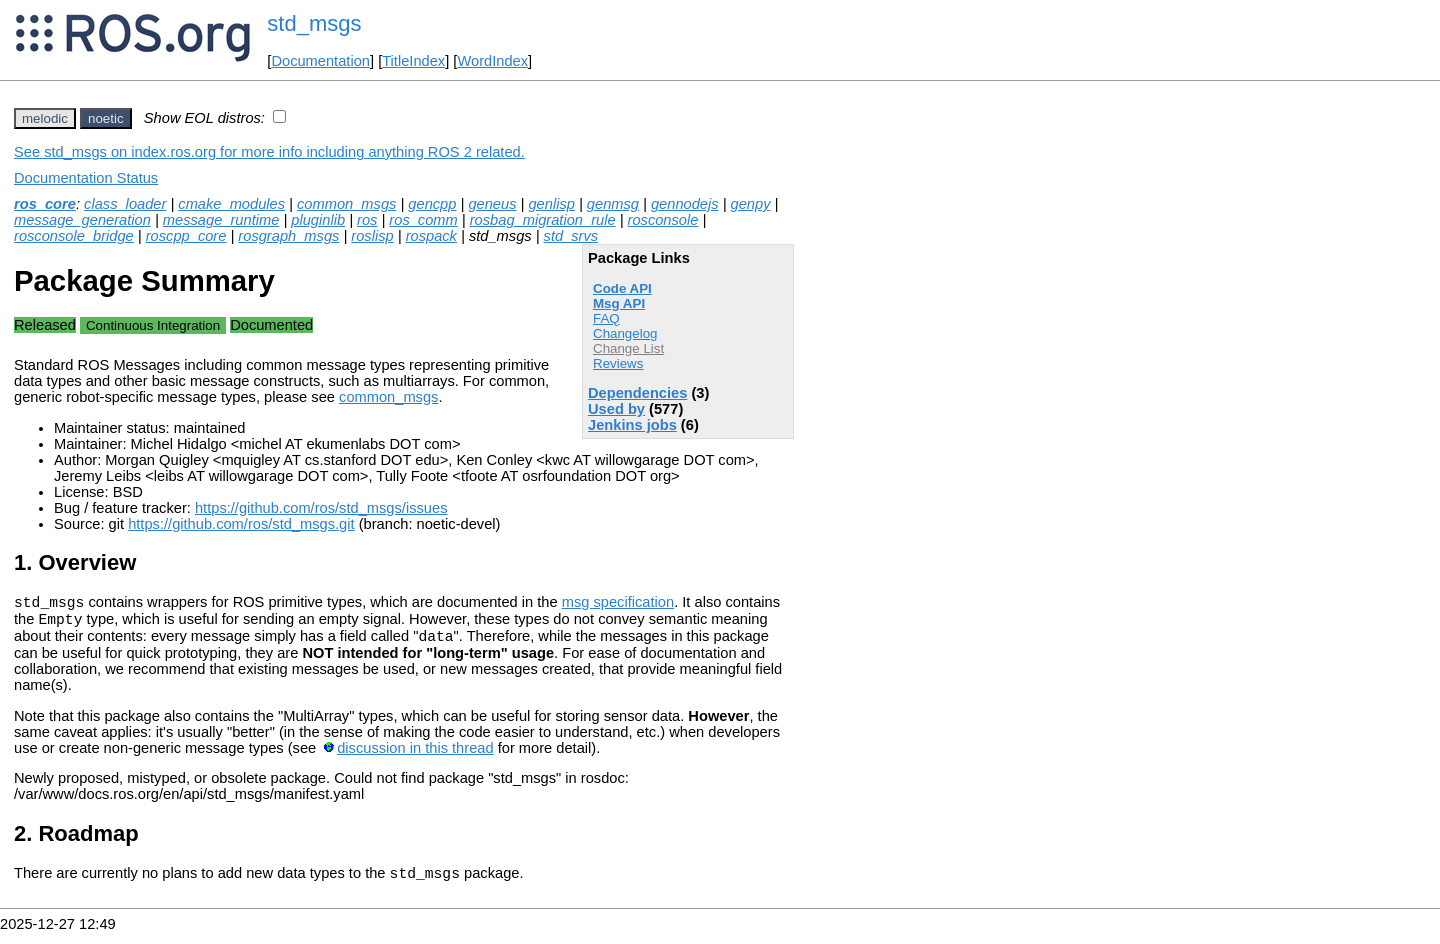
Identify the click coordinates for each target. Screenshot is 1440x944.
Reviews (618, 363)
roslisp (372, 236)
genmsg (613, 204)
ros (367, 220)
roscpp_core (186, 236)
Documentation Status (86, 178)
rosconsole (663, 220)
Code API (622, 288)
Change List (628, 348)
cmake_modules (231, 204)
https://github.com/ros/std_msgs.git (241, 524)
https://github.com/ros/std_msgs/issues (321, 508)
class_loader (125, 204)
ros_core (45, 204)
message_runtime (221, 220)
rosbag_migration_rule (543, 220)
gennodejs (685, 204)
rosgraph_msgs (288, 236)
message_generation (82, 220)
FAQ (606, 318)
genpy (751, 204)
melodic (45, 118)
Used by (616, 409)
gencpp (432, 204)
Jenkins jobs (632, 425)
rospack (431, 236)
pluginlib (318, 220)
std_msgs (314, 23)
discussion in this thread (415, 757)
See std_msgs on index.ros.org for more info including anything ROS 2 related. (269, 152)
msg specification (618, 605)
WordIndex (492, 61)
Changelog (625, 333)
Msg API (619, 303)
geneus (492, 204)
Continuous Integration (153, 325)
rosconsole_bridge (74, 236)
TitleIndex (413, 61)
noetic (106, 118)
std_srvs (571, 236)
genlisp (551, 204)
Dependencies (637, 393)
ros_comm (423, 220)
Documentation (320, 61)
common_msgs (346, 204)
